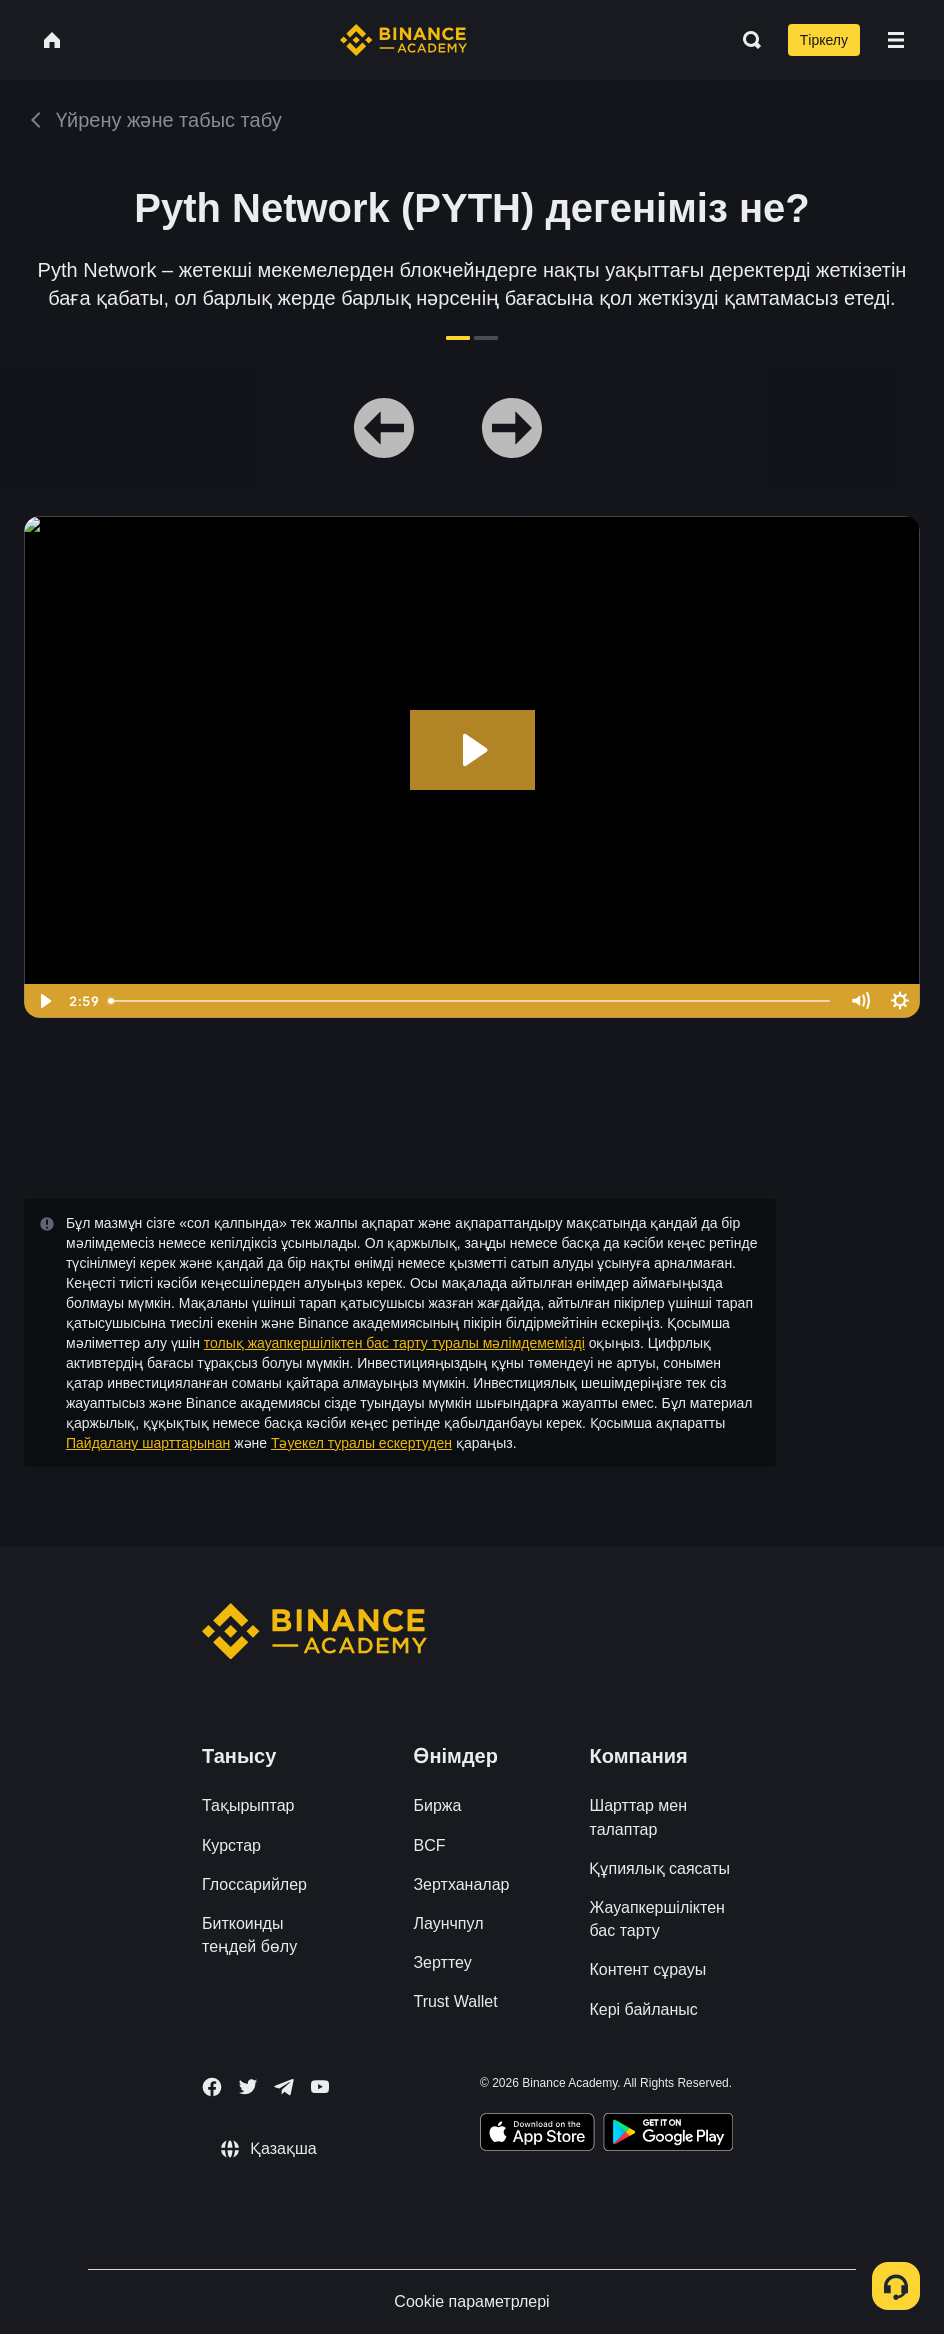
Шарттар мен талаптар (638, 1817)
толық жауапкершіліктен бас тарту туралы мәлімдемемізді (394, 1343)
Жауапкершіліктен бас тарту (656, 1919)
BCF (429, 1845)
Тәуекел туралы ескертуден (361, 1443)
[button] (896, 40)
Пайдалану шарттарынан (148, 1443)
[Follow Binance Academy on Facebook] (212, 2087)
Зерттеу (442, 1962)
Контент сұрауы (647, 1969)
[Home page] (403, 40)
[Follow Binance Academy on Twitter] (248, 2087)
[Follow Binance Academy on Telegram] (284, 2087)
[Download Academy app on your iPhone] (537, 2135)
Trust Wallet (455, 2001)
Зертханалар (461, 1884)
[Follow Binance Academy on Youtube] (320, 2086)
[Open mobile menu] (896, 40)
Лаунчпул (448, 1923)
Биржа (437, 1805)
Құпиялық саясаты (659, 1868)
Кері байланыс (643, 2009)
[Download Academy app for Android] (668, 2135)
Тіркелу (824, 40)
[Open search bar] (746, 40)
